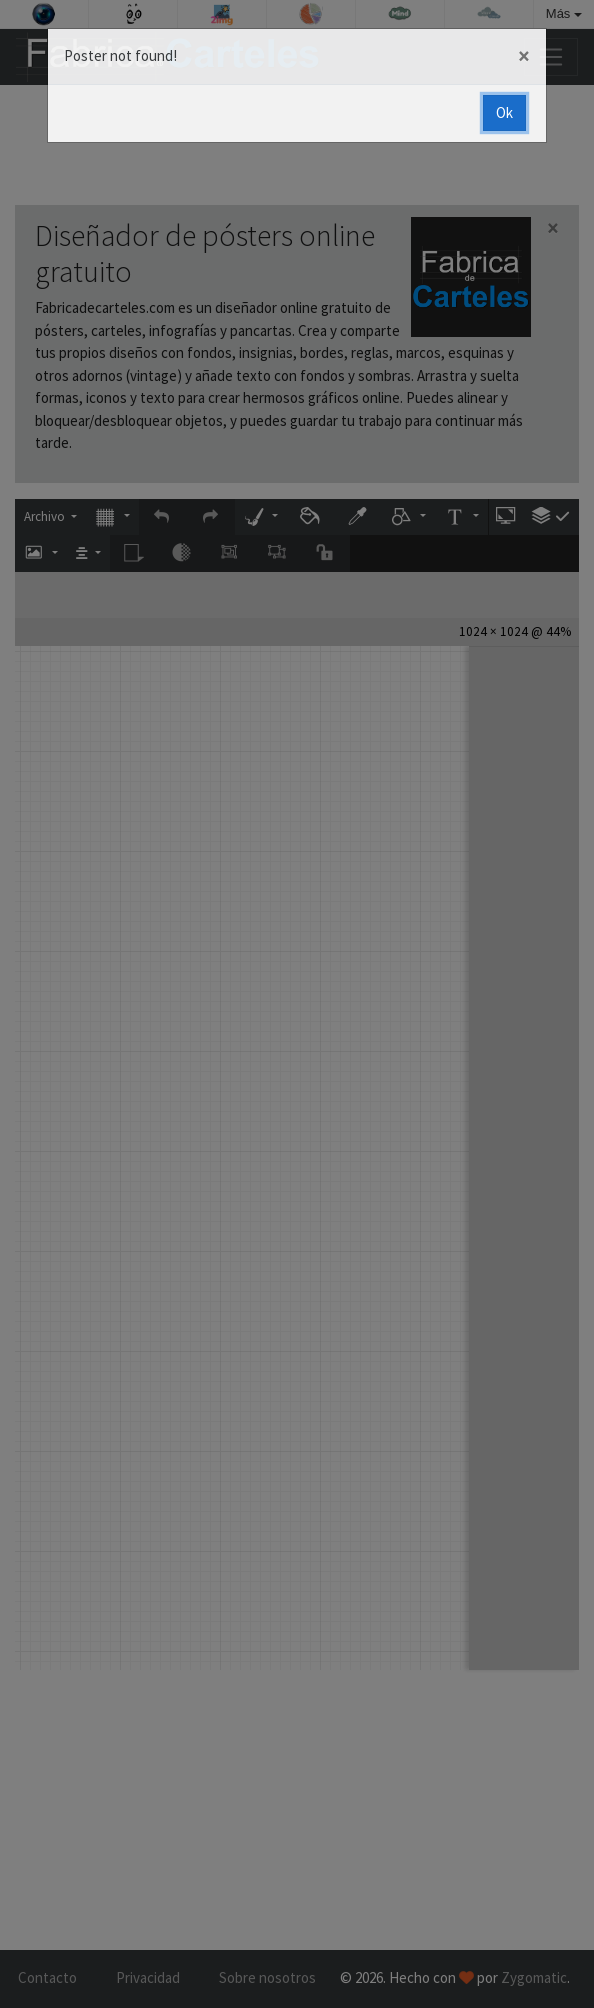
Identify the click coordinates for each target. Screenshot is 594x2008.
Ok (504, 112)
